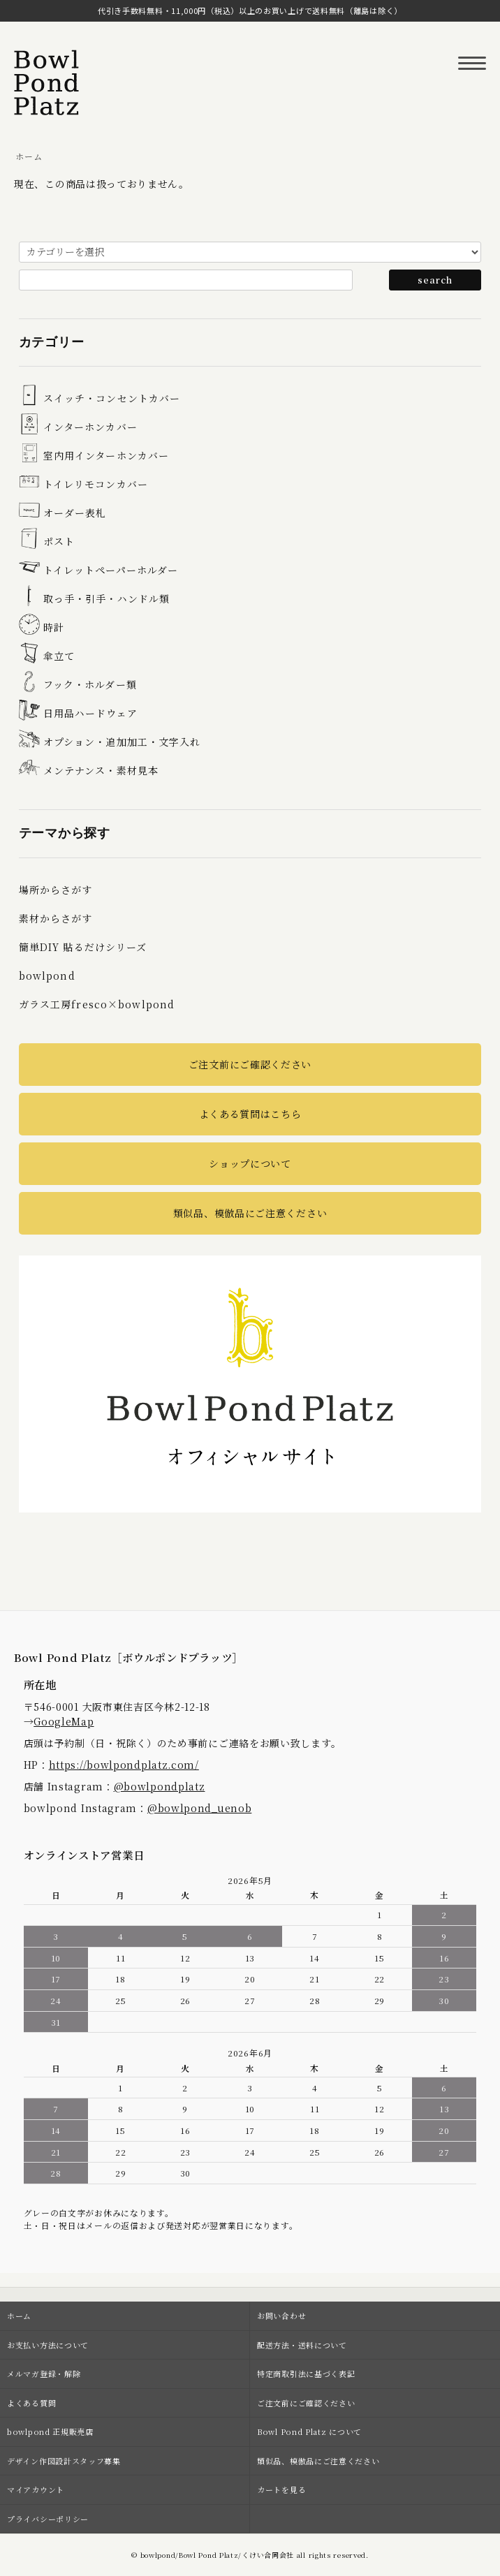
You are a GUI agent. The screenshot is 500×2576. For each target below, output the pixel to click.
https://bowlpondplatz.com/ (124, 1765)
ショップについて (250, 1163)
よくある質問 (31, 2402)
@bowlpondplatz (159, 1786)
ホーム (28, 156)
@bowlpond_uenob (199, 1808)
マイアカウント (35, 2489)
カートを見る (281, 2489)
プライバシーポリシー (48, 2518)
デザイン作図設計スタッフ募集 (64, 2460)
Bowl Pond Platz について (309, 2431)
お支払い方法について (48, 2344)
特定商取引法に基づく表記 (306, 2373)
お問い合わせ (281, 2315)
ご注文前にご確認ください (250, 1064)
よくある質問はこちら (250, 1114)
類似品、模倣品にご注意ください (250, 1213)
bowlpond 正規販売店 (50, 2431)
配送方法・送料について (302, 2344)
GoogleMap (64, 1721)
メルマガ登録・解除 (43, 2373)
